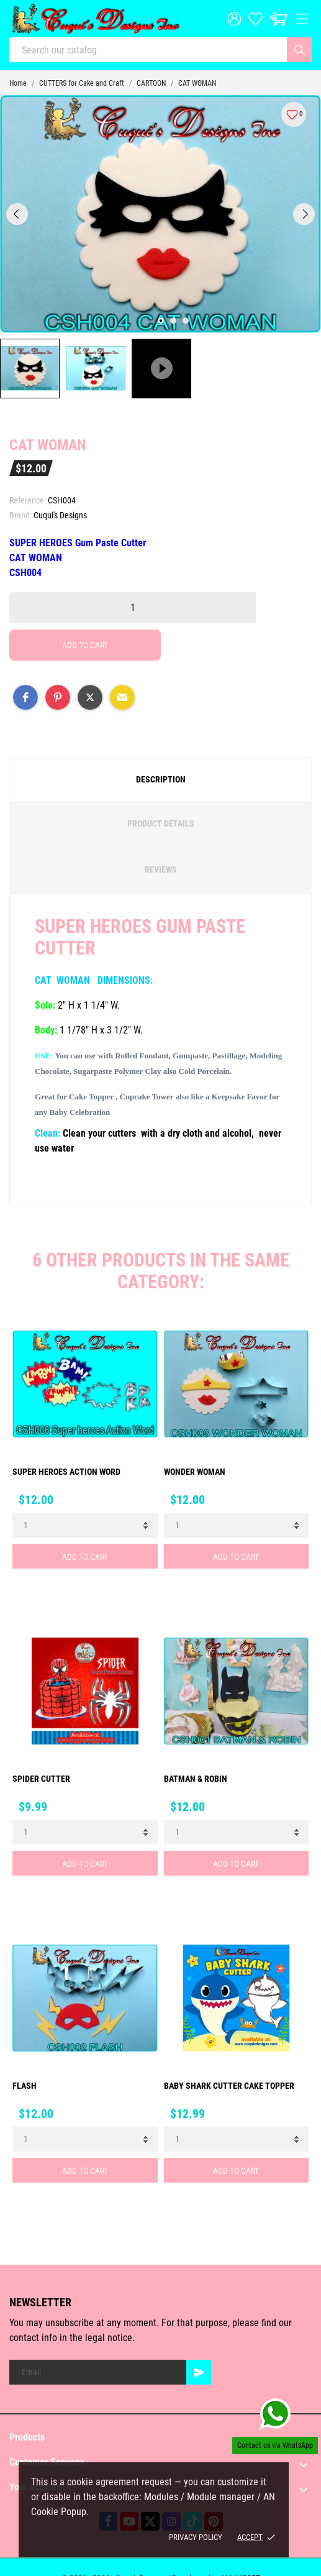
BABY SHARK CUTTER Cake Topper (229, 2086)
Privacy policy (195, 2537)
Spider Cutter (41, 1779)
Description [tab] (161, 779)
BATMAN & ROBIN (195, 1779)
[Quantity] (132, 607)
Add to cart (85, 645)
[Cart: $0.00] (278, 19)
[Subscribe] (198, 2372)
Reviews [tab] (161, 869)
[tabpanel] (160, 213)
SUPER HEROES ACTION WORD (66, 1472)
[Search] (299, 49)
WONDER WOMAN (194, 1472)
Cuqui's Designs (60, 515)
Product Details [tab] (160, 823)
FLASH (24, 2086)
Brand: (20, 515)
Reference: (27, 500)
